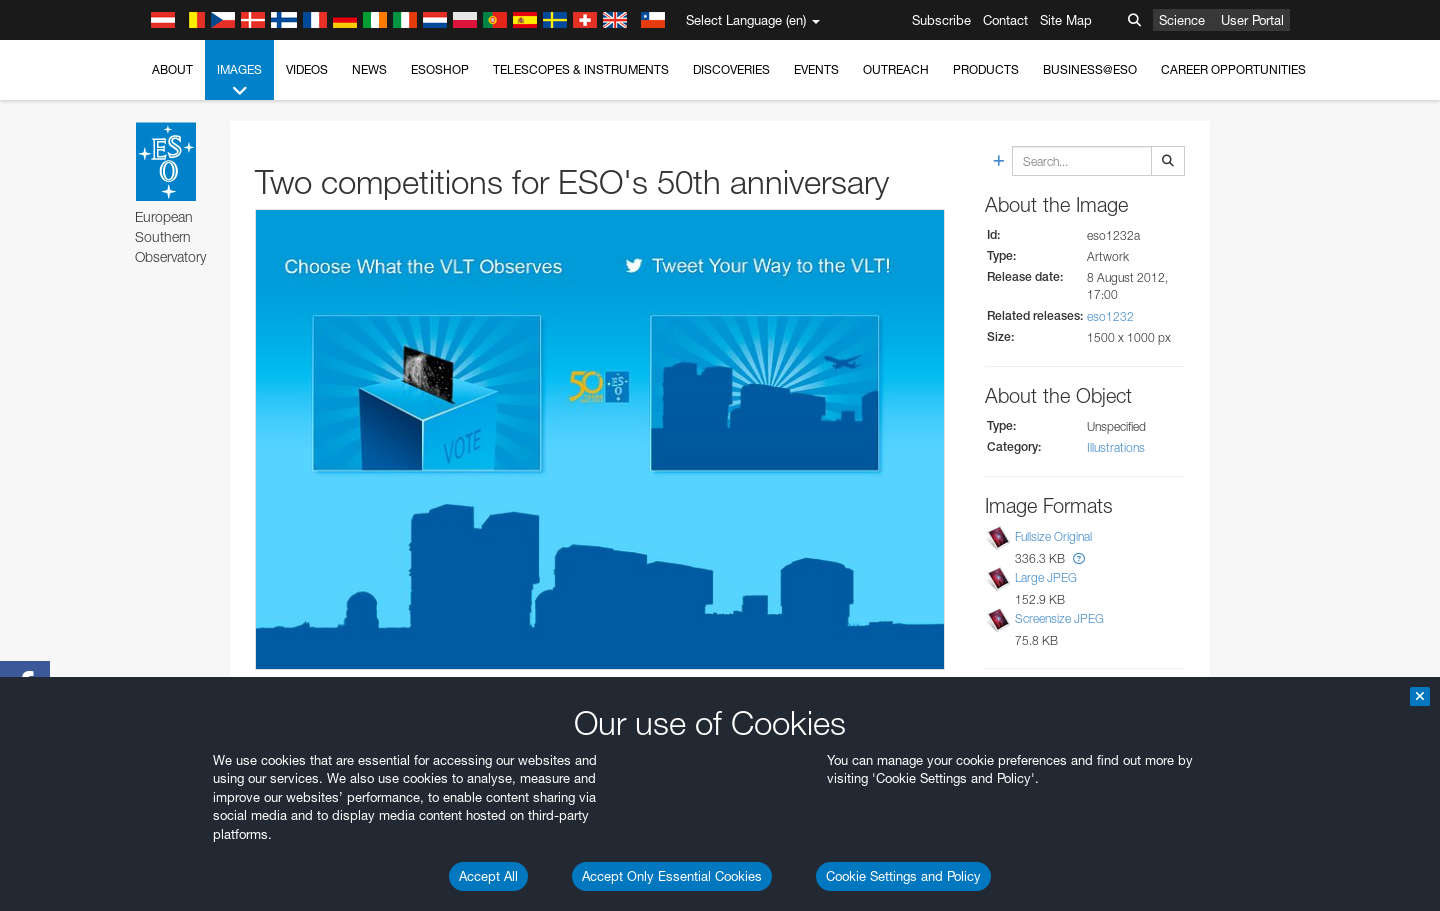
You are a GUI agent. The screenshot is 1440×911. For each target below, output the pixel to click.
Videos (307, 69)
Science (1182, 20)
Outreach (896, 69)
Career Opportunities (1233, 69)
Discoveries (731, 69)
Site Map (1066, 20)
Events (816, 69)
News (369, 69)
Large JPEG (1046, 577)
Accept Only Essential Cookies (672, 876)
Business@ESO (1090, 69)
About (172, 69)
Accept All (488, 876)
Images (239, 81)
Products (986, 69)
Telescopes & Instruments (581, 69)
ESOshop (440, 69)
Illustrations (1116, 447)
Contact (1005, 20)
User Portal (1252, 20)
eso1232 (1110, 316)
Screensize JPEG (1059, 619)
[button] (1079, 558)
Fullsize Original (1053, 536)
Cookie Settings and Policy (903, 876)
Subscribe (941, 20)
